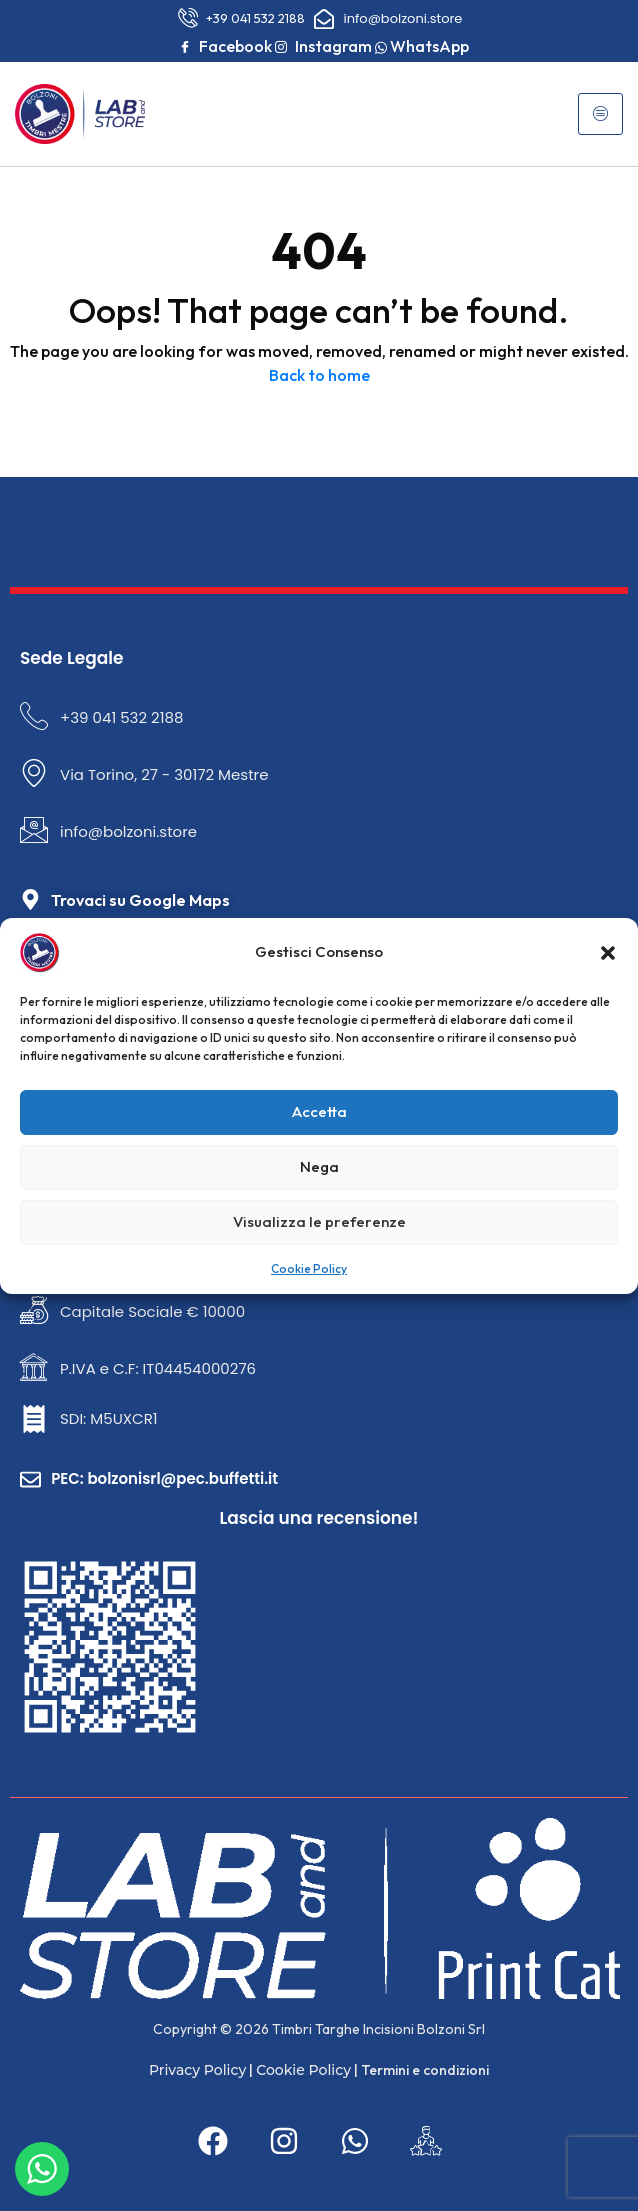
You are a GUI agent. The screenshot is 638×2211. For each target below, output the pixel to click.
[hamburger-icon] (600, 114)
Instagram (323, 46)
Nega (319, 1166)
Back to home (319, 375)
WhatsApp (422, 46)
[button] (608, 953)
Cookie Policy (309, 1268)
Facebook (225, 46)
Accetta (319, 1111)
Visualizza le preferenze (319, 1221)
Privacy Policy (197, 2070)
